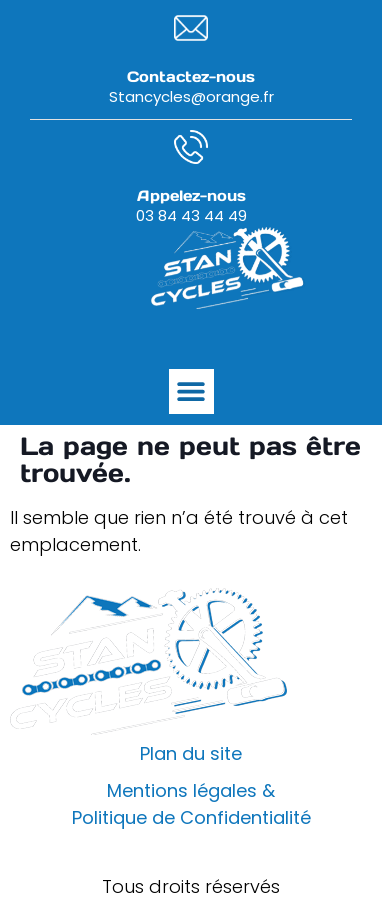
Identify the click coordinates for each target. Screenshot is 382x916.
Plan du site (191, 753)
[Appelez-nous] (191, 147)
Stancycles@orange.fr (191, 96)
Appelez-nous (191, 195)
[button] (191, 391)
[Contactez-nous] (191, 28)
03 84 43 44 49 (191, 215)
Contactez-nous (191, 76)
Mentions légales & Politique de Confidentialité (191, 804)
